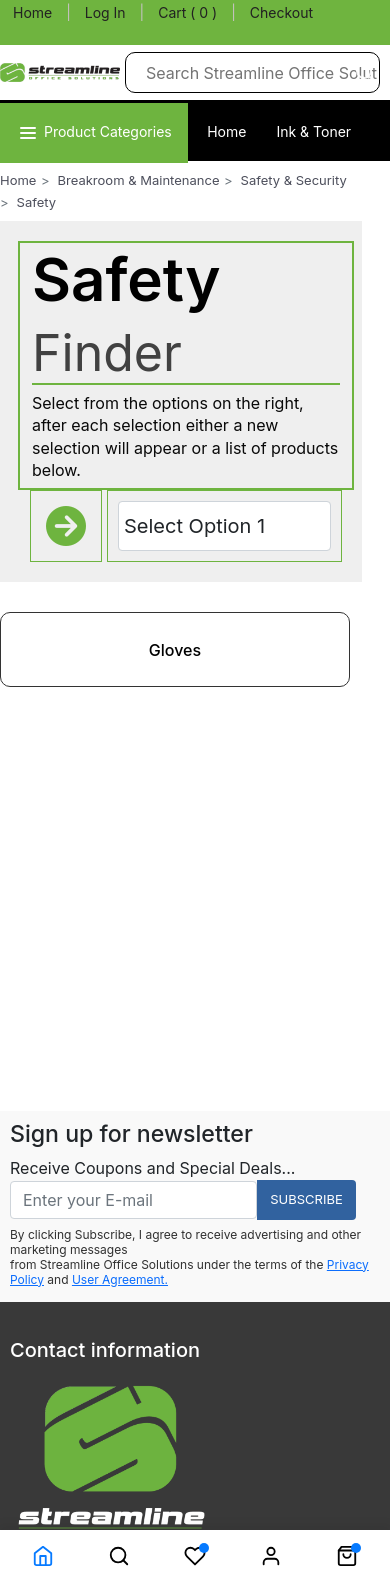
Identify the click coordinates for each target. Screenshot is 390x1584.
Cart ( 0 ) (187, 12)
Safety (36, 202)
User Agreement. (120, 1279)
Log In (105, 12)
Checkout (281, 12)
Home (32, 12)
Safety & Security (294, 180)
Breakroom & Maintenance (139, 180)
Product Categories (94, 131)
